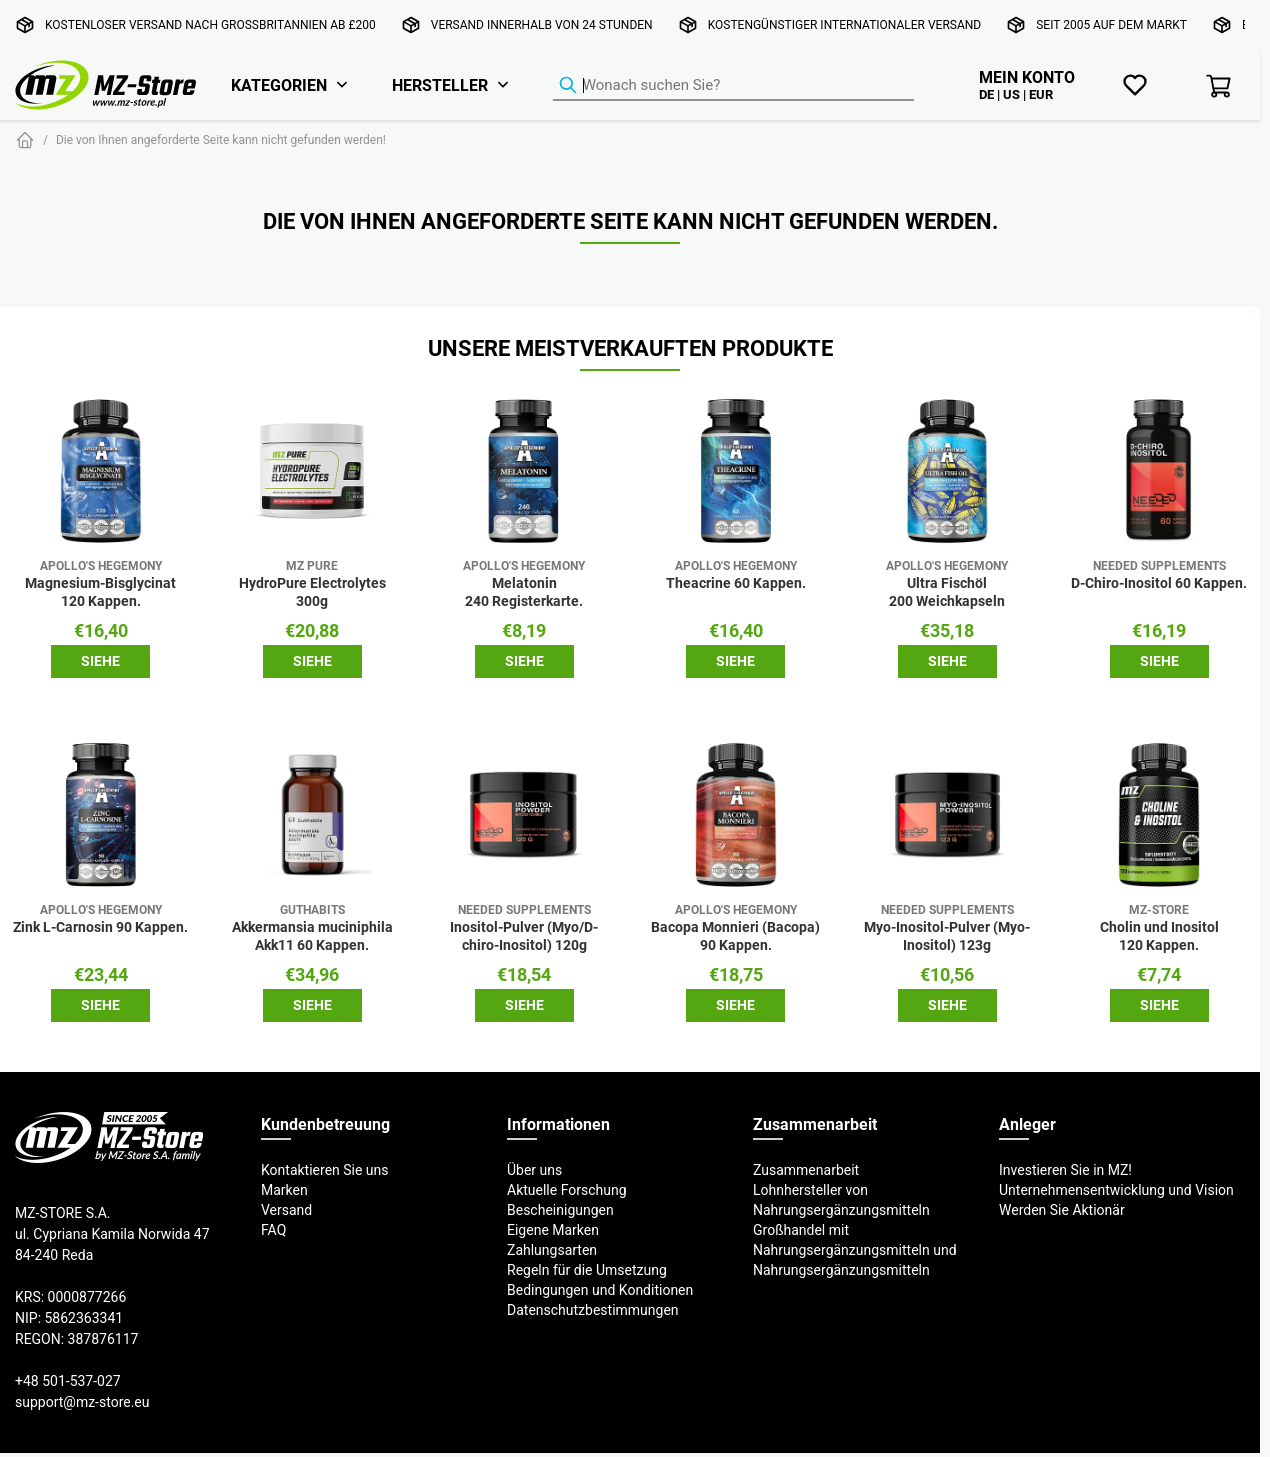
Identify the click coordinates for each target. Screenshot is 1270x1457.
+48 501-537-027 (68, 1381)
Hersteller (440, 85)
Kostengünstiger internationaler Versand (845, 24)
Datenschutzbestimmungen (593, 1310)
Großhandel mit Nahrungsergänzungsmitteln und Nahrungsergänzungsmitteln (855, 1250)
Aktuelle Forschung (567, 1190)
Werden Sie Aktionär (1062, 1210)
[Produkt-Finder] (733, 86)
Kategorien (279, 85)
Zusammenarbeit (806, 1170)
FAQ (273, 1230)
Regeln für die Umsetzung (587, 1270)
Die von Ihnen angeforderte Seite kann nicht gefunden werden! (221, 139)
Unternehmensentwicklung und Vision (1116, 1190)
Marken (284, 1190)
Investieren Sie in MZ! (1065, 1170)
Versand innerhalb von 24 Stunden (542, 24)
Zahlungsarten (552, 1250)
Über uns (534, 1170)
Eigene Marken (553, 1230)
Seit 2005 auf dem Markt (1111, 24)
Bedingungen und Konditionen (600, 1290)
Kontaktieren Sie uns (325, 1170)
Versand (286, 1210)
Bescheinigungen (560, 1210)
